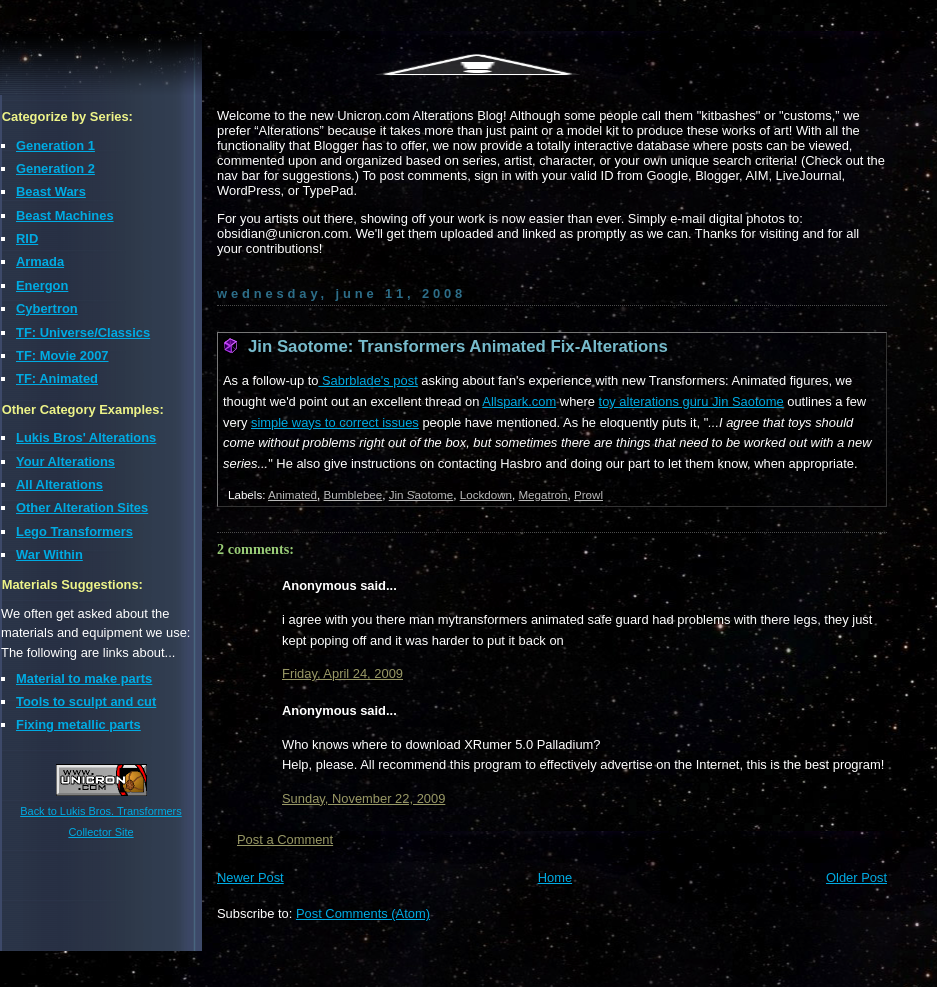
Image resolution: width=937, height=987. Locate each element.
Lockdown (486, 494)
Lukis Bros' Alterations (86, 437)
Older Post (856, 877)
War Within (49, 554)
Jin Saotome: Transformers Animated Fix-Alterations (458, 346)
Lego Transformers (74, 531)
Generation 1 (55, 145)
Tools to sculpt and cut (86, 701)
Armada (40, 261)
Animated (292, 494)
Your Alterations (65, 461)
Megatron (542, 494)
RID (27, 238)
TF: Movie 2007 (62, 355)
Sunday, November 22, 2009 (363, 798)
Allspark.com (519, 401)
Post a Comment (285, 839)
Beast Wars (51, 191)
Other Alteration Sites (82, 507)
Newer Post (250, 877)
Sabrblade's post (367, 380)
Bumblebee (353, 494)
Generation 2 (55, 168)
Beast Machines (65, 215)
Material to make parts (84, 678)
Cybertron (47, 308)
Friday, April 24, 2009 (342, 673)
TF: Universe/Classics (83, 332)
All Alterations (59, 484)
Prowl (588, 494)
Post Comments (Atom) (363, 913)
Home (555, 877)
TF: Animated (57, 378)
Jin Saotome (421, 494)
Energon (42, 285)
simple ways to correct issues (335, 422)
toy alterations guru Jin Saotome (691, 401)
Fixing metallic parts (78, 724)
